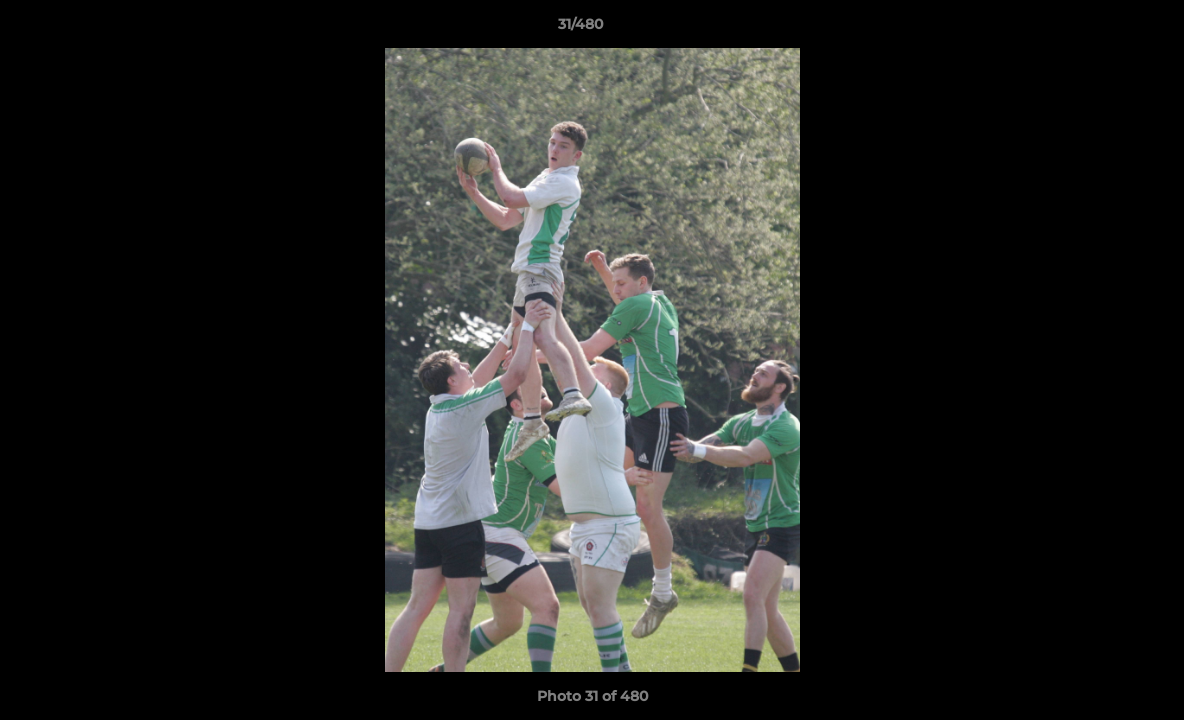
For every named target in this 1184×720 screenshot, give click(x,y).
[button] (1100, 29)
